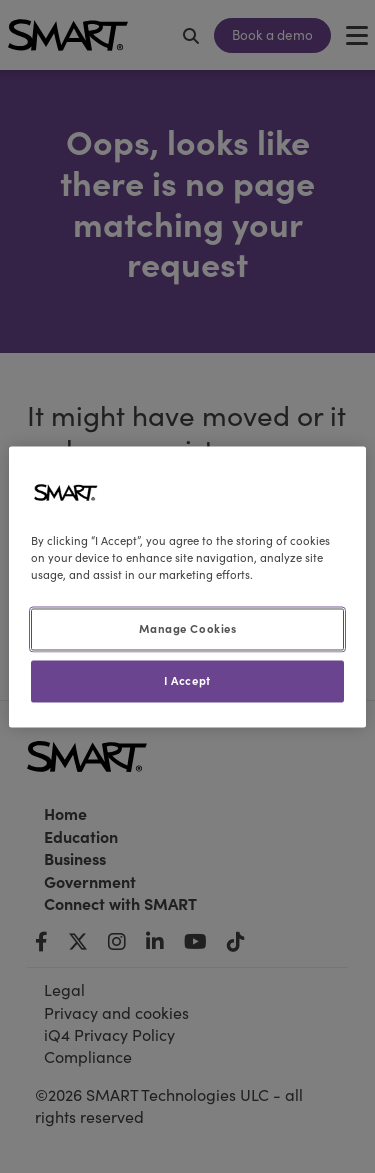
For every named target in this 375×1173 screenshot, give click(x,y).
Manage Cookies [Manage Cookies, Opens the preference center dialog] (188, 628)
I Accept (187, 680)
